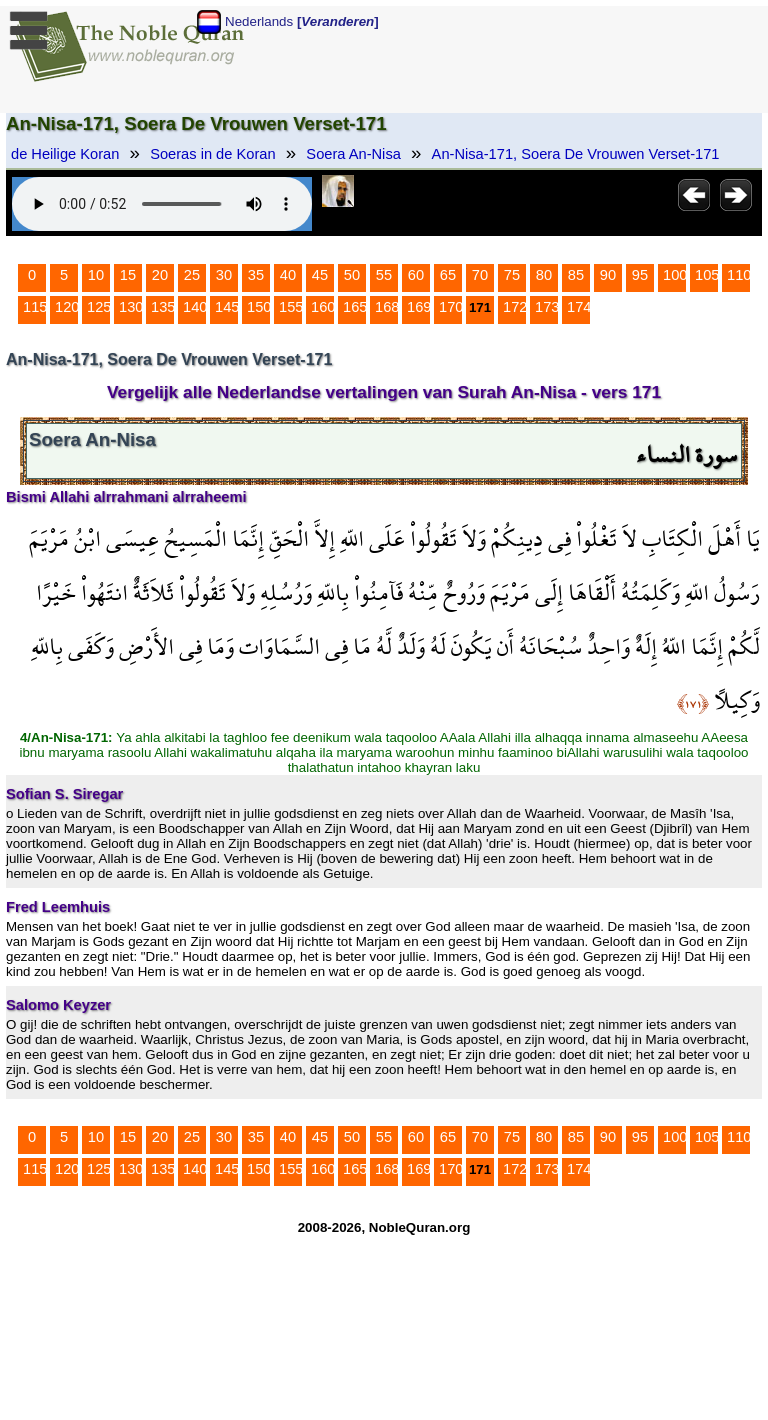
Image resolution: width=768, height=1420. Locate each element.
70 (480, 275)
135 (163, 307)
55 (384, 275)
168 (387, 307)
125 (99, 307)
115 (35, 307)
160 (323, 307)
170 (451, 307)
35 (256, 275)
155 (291, 307)
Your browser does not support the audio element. (162, 204)
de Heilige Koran (65, 154)
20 (160, 275)
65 (448, 275)
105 (707, 275)
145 (227, 307)
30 (224, 275)
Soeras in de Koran (212, 154)
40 (288, 275)
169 (419, 307)
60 (416, 275)
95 (640, 275)
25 (192, 275)
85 (576, 275)
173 (547, 307)
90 (608, 275)
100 (675, 275)
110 (739, 275)
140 (195, 307)
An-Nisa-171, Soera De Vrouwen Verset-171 (576, 154)
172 (515, 307)
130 (131, 307)
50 (352, 275)
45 (320, 275)
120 (67, 307)
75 (512, 275)
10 (96, 275)
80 (544, 275)
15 (128, 275)
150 (259, 307)
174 (579, 307)
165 (355, 307)
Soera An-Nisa (353, 154)
